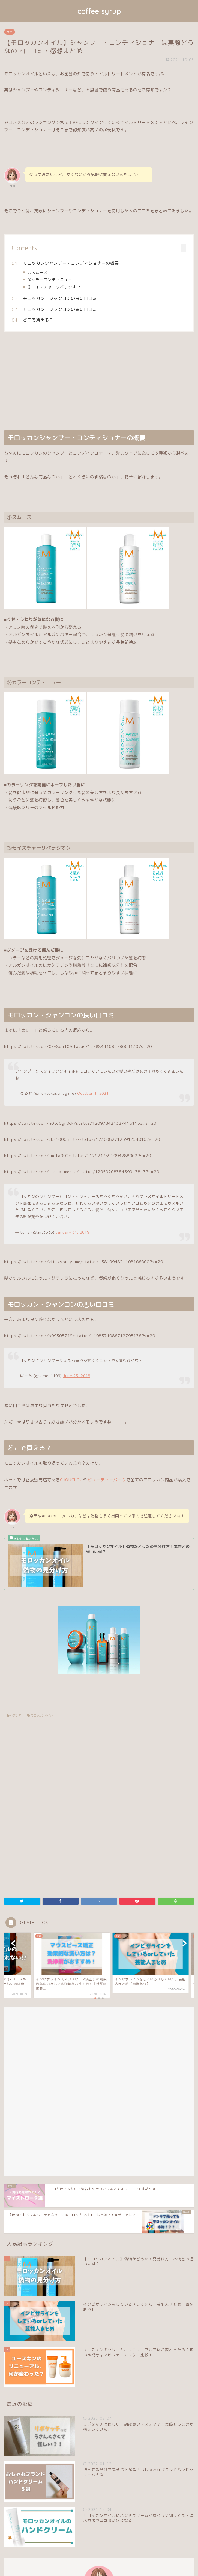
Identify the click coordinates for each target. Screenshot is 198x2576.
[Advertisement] (99, 381)
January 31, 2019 (72, 1232)
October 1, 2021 (93, 1093)
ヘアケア (15, 1715)
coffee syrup (99, 11)
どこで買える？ (38, 320)
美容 (9, 32)
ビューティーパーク (107, 1480)
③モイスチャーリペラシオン (53, 286)
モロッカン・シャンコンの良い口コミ (60, 298)
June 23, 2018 (76, 1375)
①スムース (37, 272)
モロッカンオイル (41, 1715)
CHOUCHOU (71, 1480)
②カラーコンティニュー (49, 279)
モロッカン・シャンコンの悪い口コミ (60, 309)
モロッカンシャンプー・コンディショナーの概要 (71, 263)
